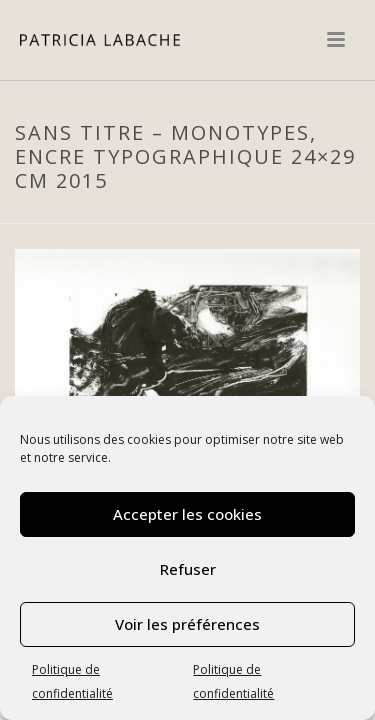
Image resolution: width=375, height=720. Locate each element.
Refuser (188, 569)
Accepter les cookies (187, 514)
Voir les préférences (187, 624)
